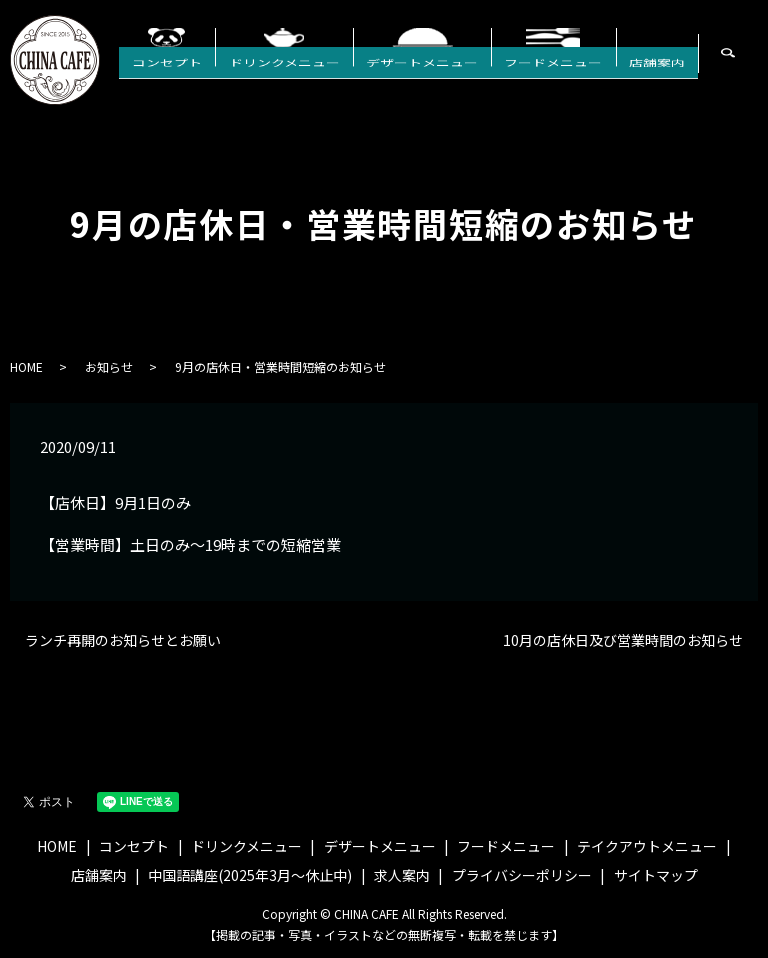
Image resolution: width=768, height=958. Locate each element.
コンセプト (223, 79)
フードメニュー (572, 79)
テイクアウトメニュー (647, 846)
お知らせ (109, 366)
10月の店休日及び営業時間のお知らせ (623, 640)
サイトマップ (656, 875)
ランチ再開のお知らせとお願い (123, 640)
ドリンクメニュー (327, 79)
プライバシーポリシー (522, 875)
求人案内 (402, 875)
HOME (26, 366)
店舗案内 (663, 79)
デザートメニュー (453, 79)
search (754, 65)
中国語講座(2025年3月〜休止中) (250, 875)
